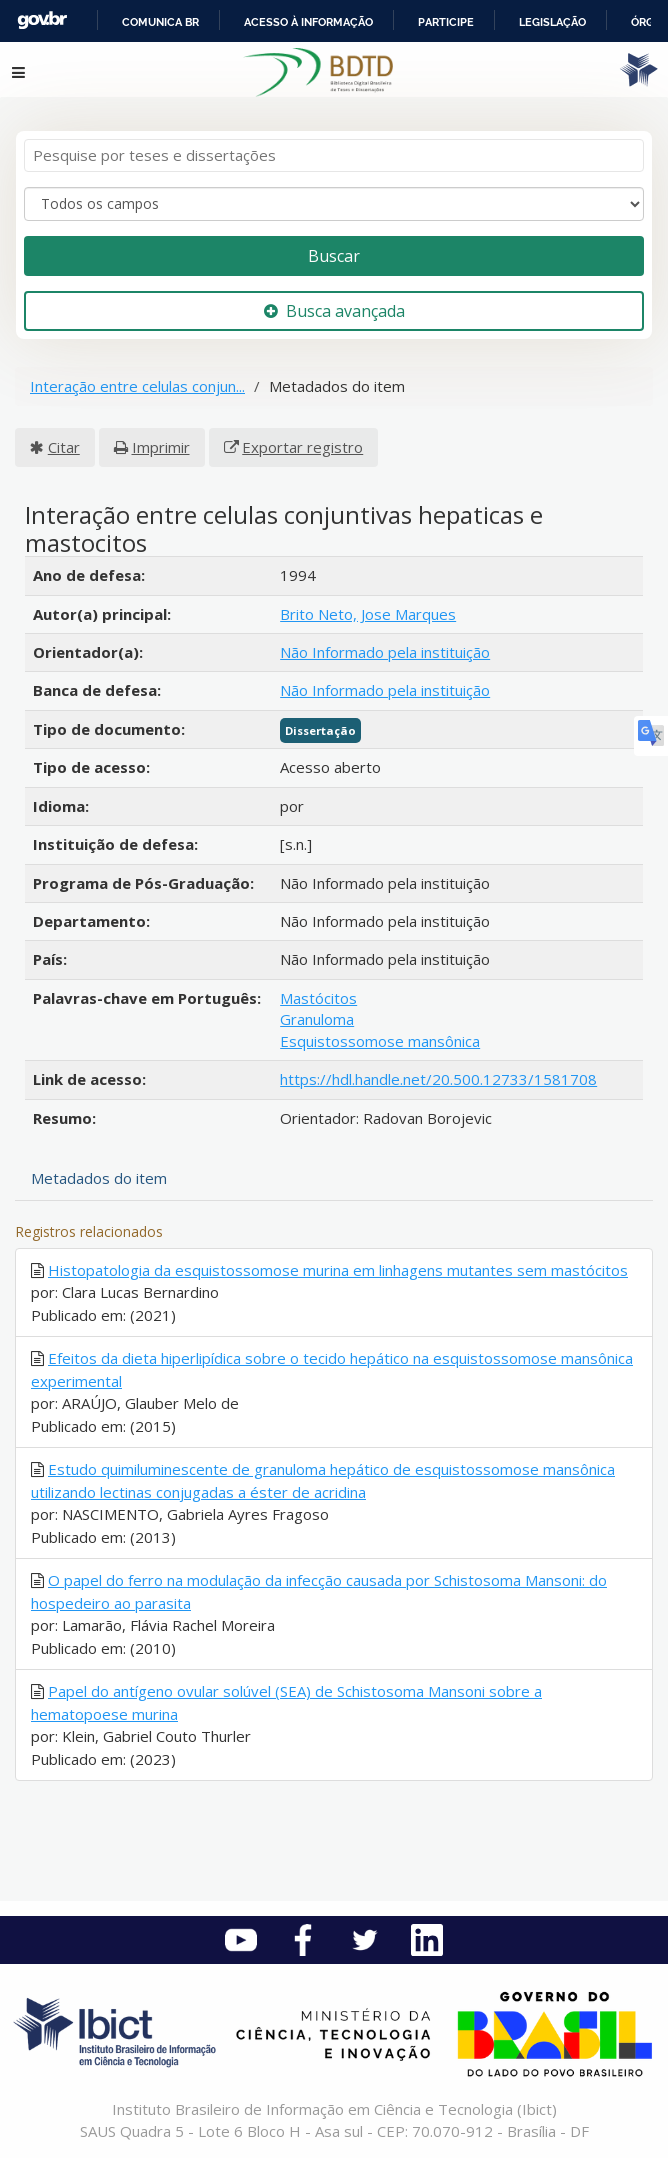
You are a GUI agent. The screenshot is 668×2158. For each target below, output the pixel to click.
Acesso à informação (308, 22)
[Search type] (334, 204)
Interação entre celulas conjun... (137, 386)
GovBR (42, 20)
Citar (64, 447)
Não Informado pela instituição (385, 652)
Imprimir (161, 447)
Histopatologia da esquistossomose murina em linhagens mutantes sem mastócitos (338, 1270)
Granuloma (317, 1019)
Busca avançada (334, 311)
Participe (446, 22)
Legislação (552, 22)
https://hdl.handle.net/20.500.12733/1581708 (438, 1079)
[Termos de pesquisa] (334, 155)
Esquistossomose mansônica (380, 1041)
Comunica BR (160, 22)
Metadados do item (99, 1178)
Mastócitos (318, 998)
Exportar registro (302, 447)
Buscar (334, 256)
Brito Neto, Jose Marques (368, 614)
